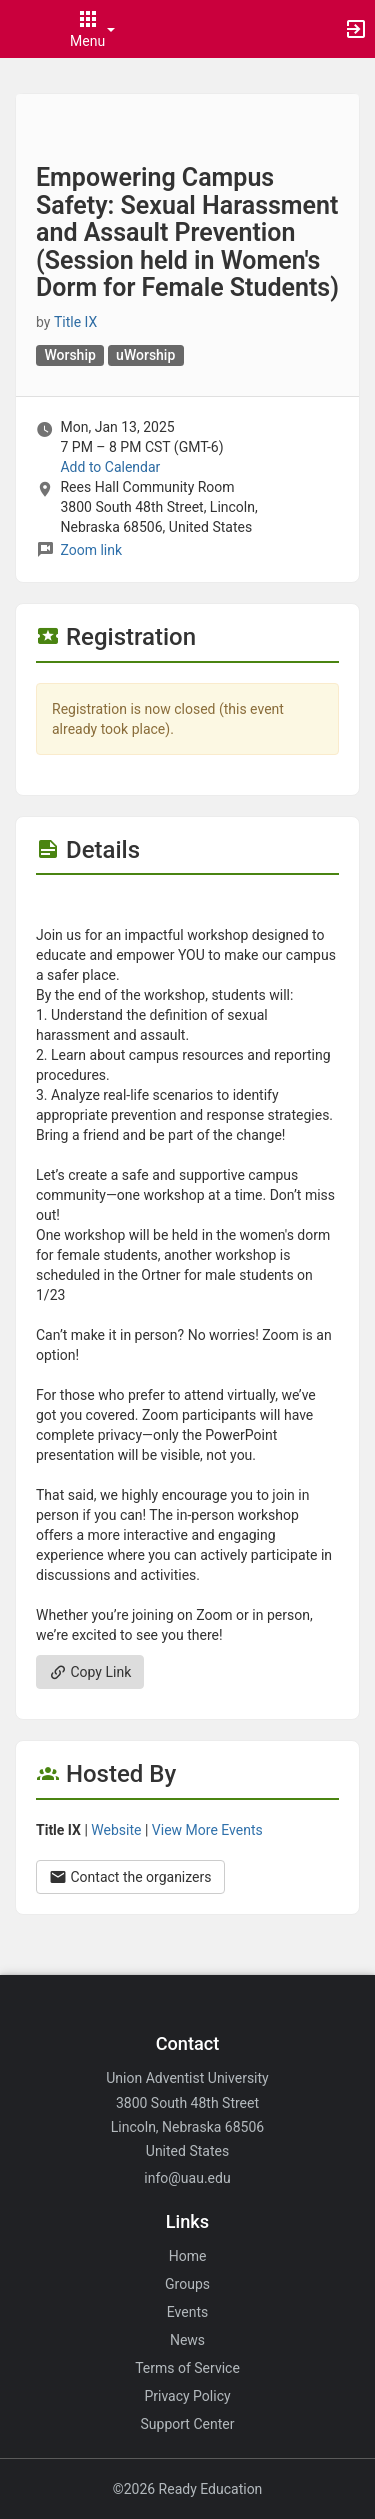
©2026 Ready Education (188, 2489)
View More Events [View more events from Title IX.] (207, 1830)
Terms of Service (187, 2368)
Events (187, 2312)
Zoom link (91, 550)
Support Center (188, 2424)
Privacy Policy (187, 2396)
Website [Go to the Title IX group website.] (116, 1830)
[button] (25, 29)
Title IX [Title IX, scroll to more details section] (75, 322)
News (187, 2340)
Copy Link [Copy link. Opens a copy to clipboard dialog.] (90, 1672)
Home (188, 2256)
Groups (187, 2284)
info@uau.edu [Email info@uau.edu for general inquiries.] (187, 2178)
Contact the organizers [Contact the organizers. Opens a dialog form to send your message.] (130, 1877)
